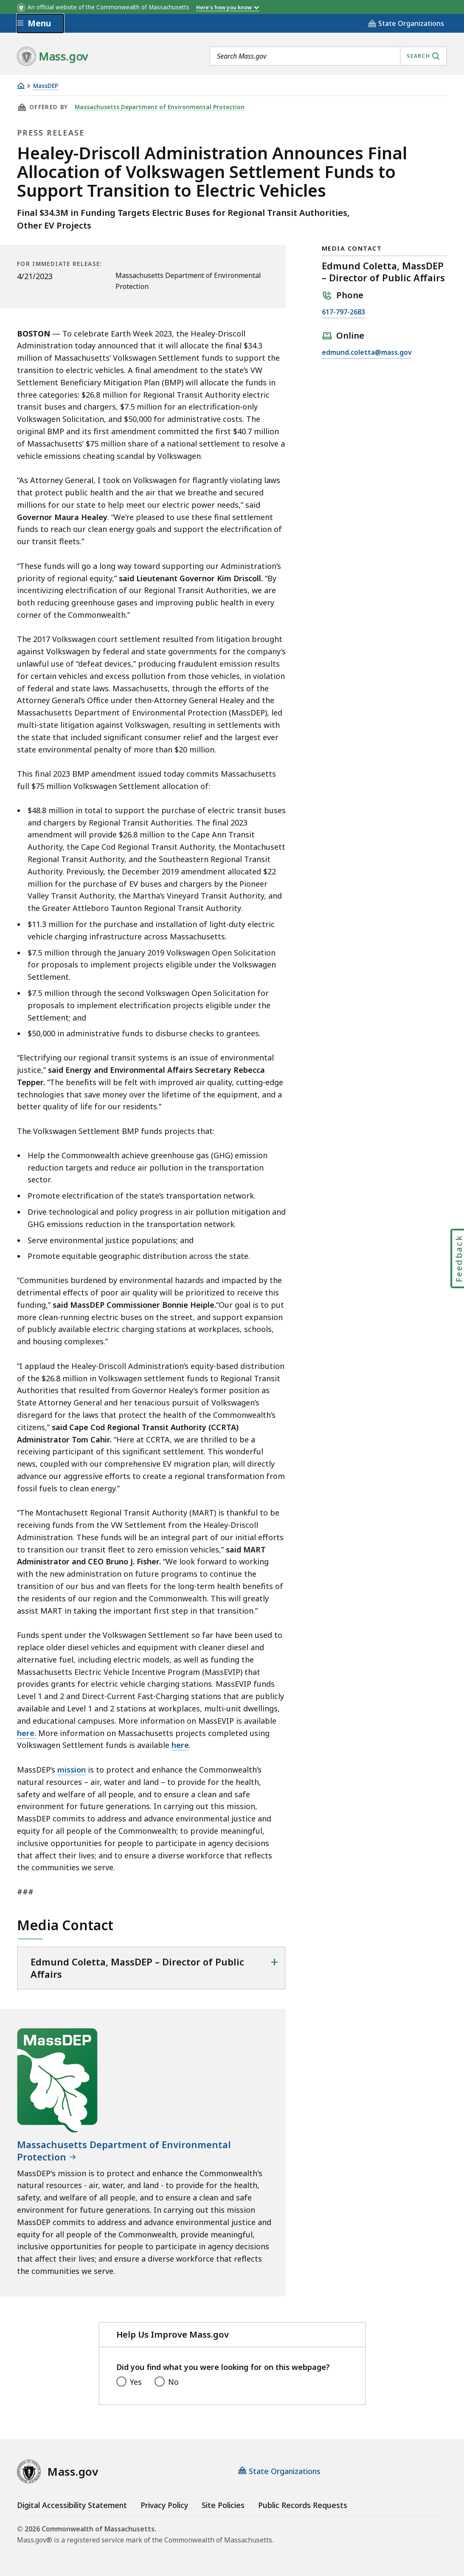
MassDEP (45, 86)
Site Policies (223, 2505)
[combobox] (328, 56)
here (180, 1745)
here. (26, 1733)
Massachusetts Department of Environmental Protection (158, 107)
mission (71, 1769)
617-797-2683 (343, 312)
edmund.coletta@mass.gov (367, 353)
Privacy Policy (164, 2505)
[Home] (21, 85)
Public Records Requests (302, 2505)
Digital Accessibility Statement (72, 2505)
